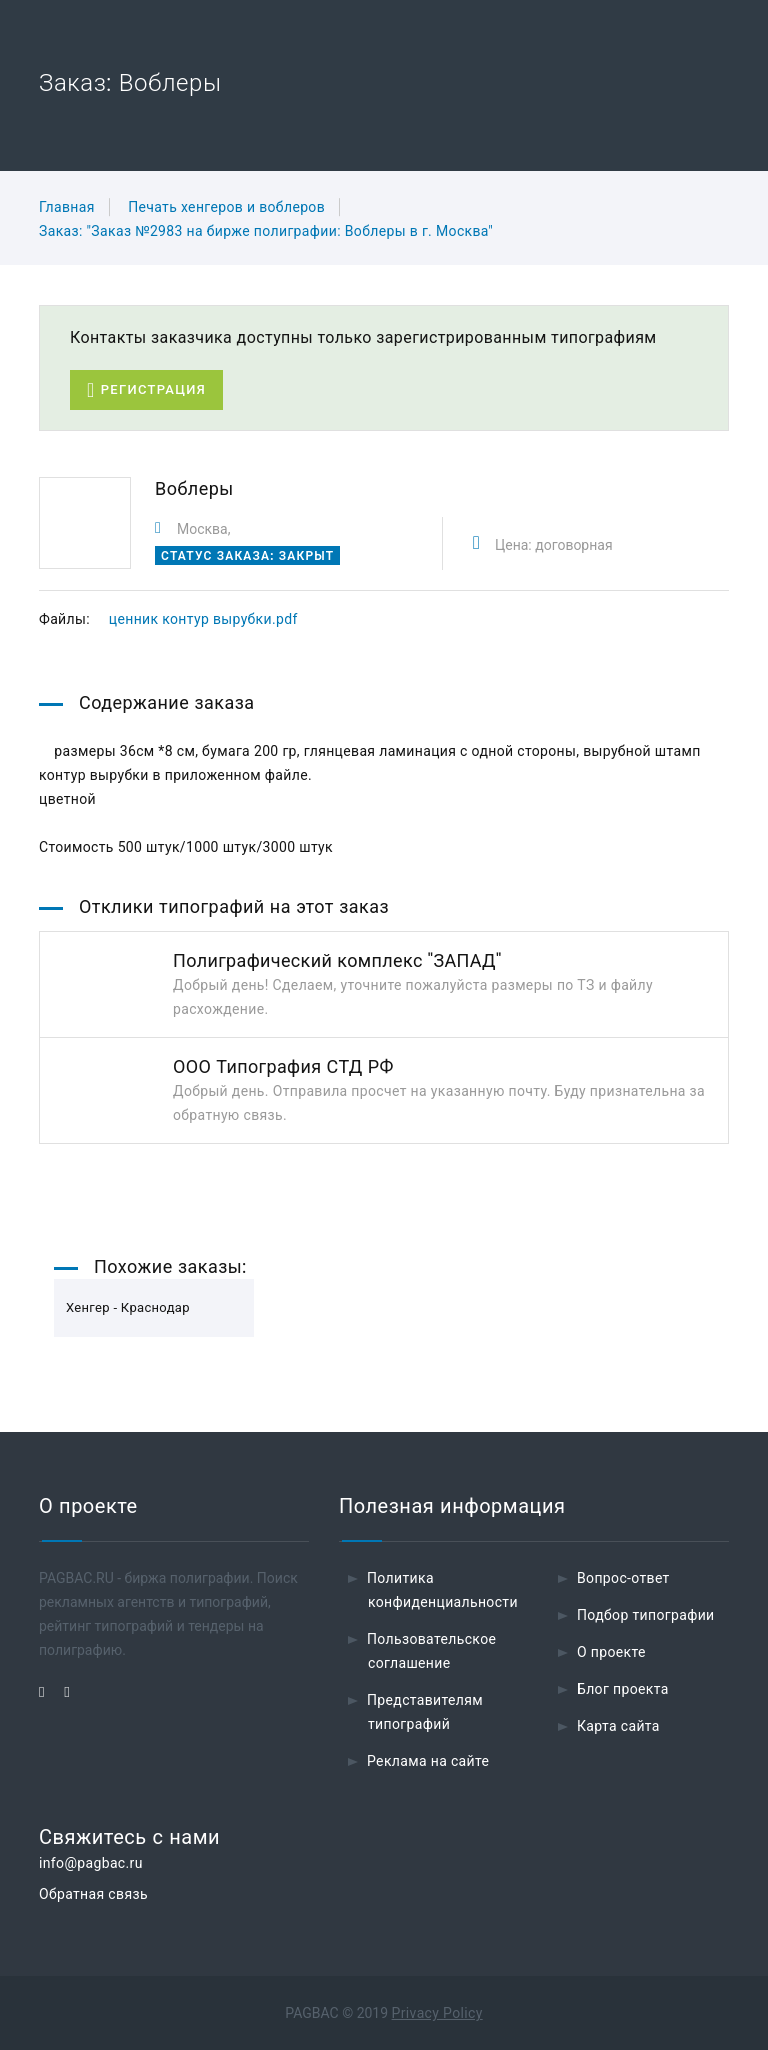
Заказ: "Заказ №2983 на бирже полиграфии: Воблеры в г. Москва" (266, 231)
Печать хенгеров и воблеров (226, 207)
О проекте (611, 1652)
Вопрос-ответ (623, 1578)
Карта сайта (618, 1726)
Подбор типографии (646, 1615)
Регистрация (146, 390)
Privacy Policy (437, 2013)
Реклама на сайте (428, 1761)
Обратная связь (93, 1894)
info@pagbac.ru (91, 1863)
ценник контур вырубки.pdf (203, 619)
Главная (67, 207)
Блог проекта (623, 1689)
